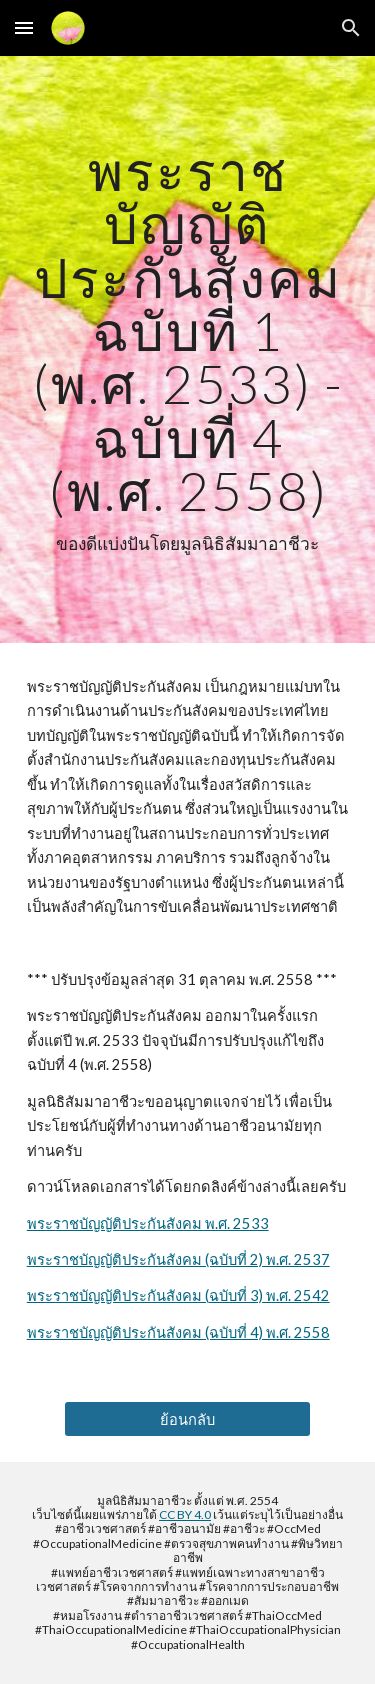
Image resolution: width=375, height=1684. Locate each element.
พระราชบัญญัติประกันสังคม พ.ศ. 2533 (148, 1223)
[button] (24, 27)
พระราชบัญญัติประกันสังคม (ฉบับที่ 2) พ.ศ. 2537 (178, 1259)
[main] (188, 349)
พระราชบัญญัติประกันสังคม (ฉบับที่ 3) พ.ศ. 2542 (178, 1295)
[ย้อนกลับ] (187, 1419)
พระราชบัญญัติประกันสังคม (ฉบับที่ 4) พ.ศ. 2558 (178, 1332)
